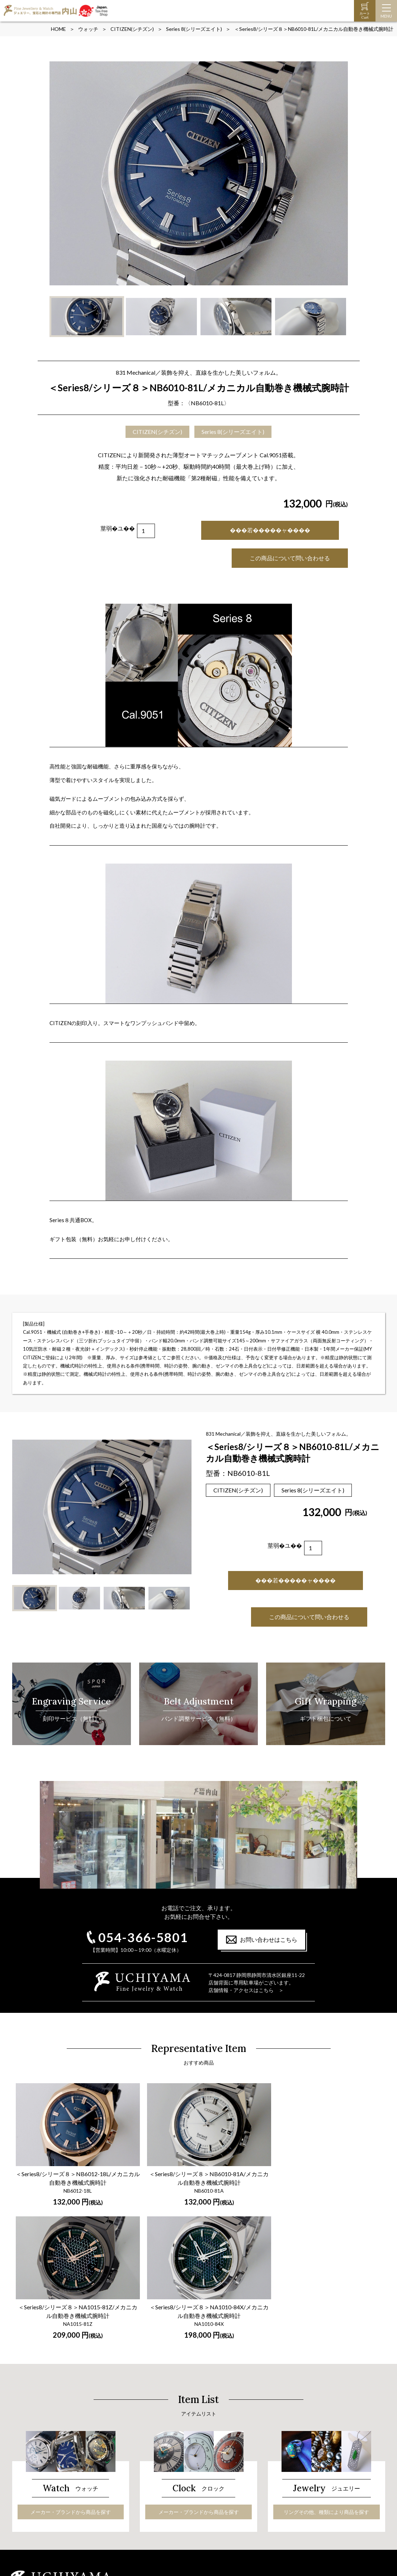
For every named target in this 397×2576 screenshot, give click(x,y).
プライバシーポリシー (293, 2517)
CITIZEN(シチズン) (132, 29)
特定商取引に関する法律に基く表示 (308, 2508)
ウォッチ (88, 29)
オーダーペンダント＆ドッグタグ (183, 2502)
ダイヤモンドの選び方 (170, 2484)
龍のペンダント (162, 2511)
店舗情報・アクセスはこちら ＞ (246, 1990)
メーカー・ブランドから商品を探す (70, 2360)
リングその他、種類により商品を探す (326, 2360)
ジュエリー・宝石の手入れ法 (178, 2493)
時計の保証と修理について (48, 2484)
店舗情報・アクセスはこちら (344, 2434)
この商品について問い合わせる (290, 558)
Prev (59, 173)
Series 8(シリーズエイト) (194, 29)
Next (338, 173)
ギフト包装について (290, 2463)
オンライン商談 (285, 2490)
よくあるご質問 (285, 2481)
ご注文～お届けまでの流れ (298, 2472)
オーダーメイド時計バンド (48, 2493)
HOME (58, 29)
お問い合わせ (283, 2499)
